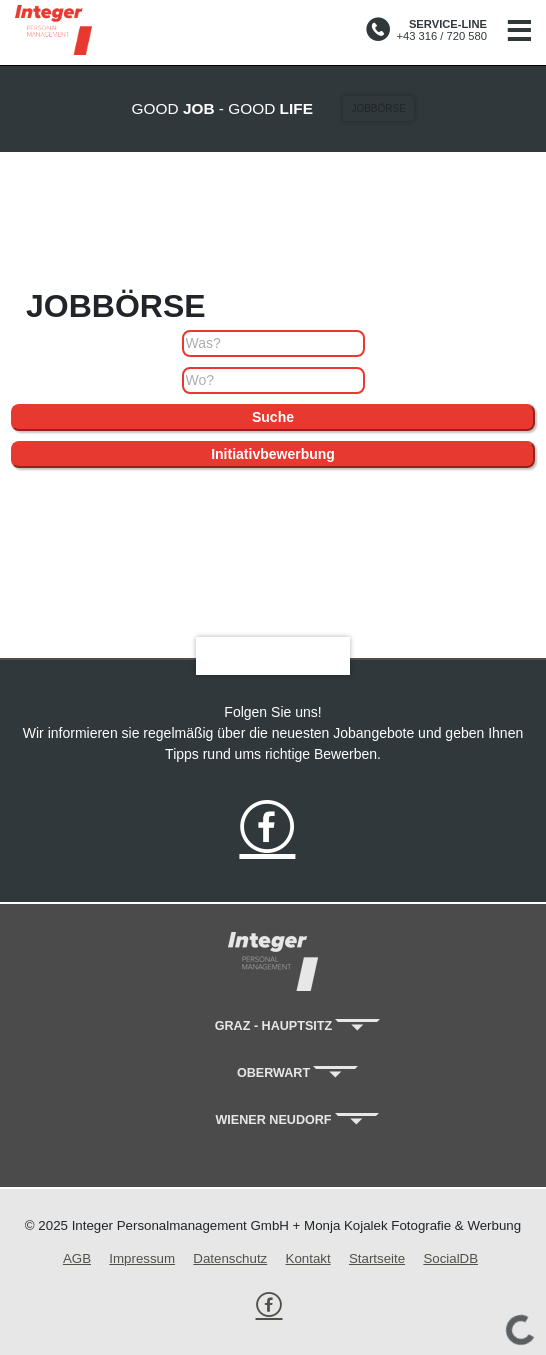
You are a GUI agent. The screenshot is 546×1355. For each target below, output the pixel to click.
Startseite (377, 1258)
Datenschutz (230, 1258)
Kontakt (308, 1258)
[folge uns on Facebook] (267, 831)
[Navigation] (519, 32)
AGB (77, 1258)
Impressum (142, 1258)
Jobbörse (378, 108)
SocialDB (450, 1258)
